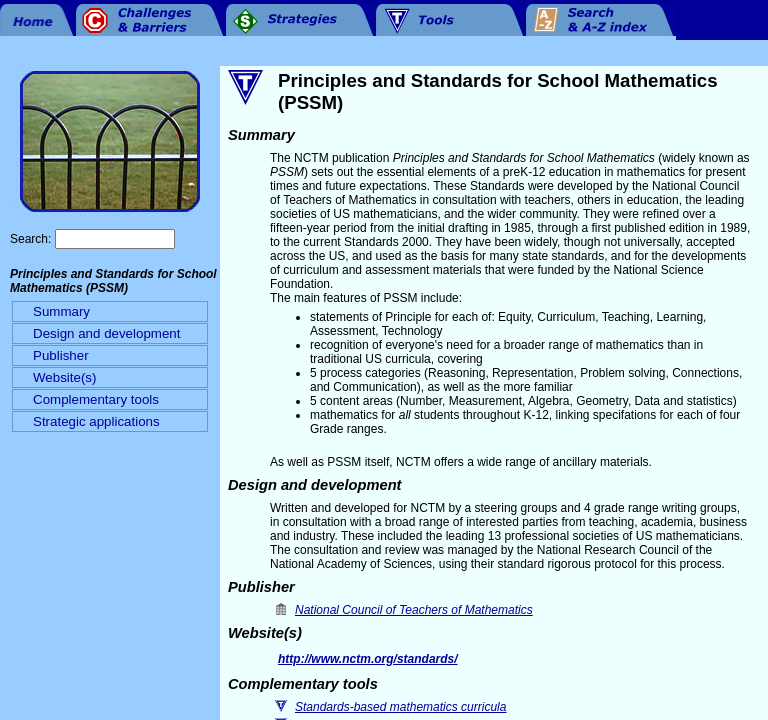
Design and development (106, 333)
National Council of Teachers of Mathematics (414, 610)
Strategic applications (96, 421)
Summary (61, 311)
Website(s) (64, 377)
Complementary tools (96, 399)
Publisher (61, 355)
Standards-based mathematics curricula (400, 707)
